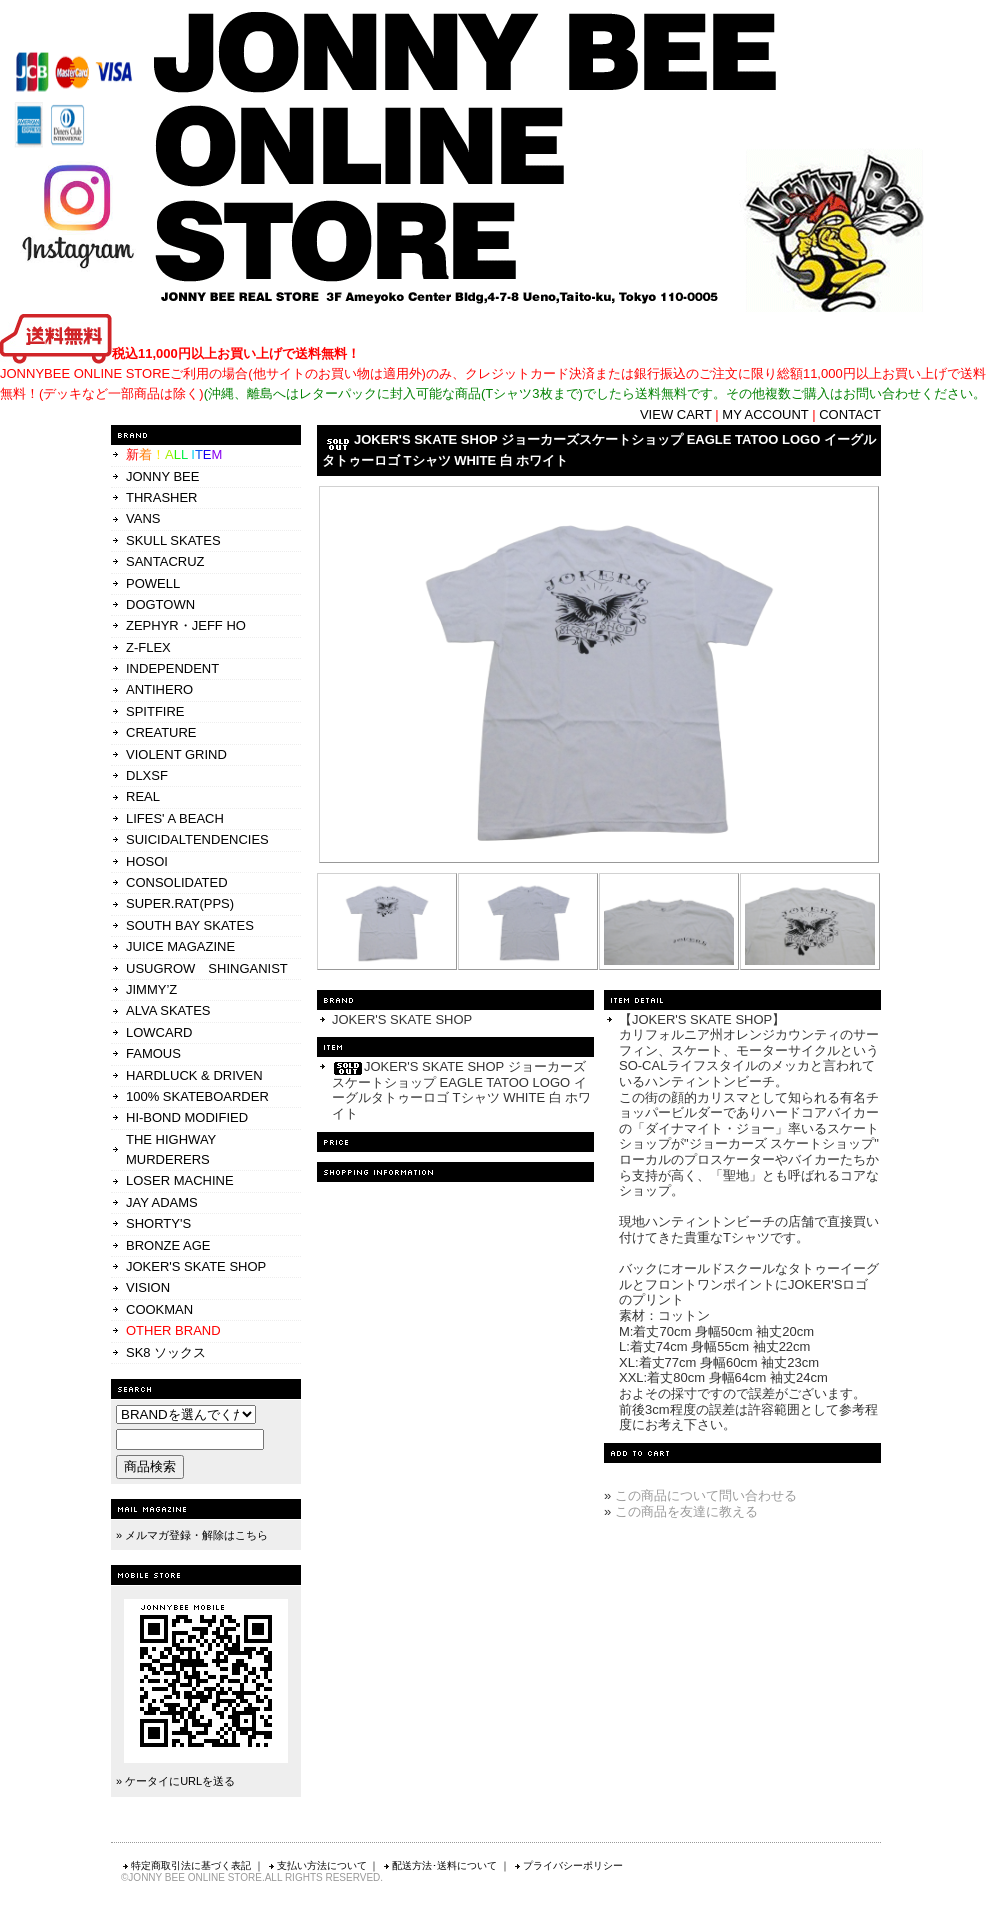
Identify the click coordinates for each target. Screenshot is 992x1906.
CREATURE (161, 732)
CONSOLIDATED (177, 882)
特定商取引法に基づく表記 (186, 1865)
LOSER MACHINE (180, 1180)
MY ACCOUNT (765, 414)
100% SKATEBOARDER (197, 1096)
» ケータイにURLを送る (175, 1781)
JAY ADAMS (162, 1202)
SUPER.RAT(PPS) (180, 903)
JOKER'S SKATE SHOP (196, 1266)
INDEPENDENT (172, 668)
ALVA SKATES (168, 1010)
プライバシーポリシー (568, 1865)
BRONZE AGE (168, 1245)
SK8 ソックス (166, 1352)
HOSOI (147, 861)
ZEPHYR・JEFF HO (186, 625)
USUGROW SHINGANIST (207, 968)
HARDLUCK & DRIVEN (194, 1075)
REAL (143, 796)
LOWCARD (159, 1032)
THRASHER (162, 497)
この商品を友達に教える (686, 1511)
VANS (143, 518)
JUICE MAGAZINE (180, 946)
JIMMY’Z (151, 989)
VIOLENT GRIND (176, 754)
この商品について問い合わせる (706, 1495)
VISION (148, 1287)
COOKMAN (159, 1309)
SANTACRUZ (165, 561)
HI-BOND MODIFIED (187, 1117)
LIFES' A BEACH (175, 818)
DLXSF (147, 775)
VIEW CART (676, 414)
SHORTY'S (158, 1223)
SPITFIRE (155, 711)
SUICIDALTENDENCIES (197, 839)
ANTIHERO (159, 689)
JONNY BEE (162, 476)
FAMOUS (153, 1053)
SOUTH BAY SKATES (190, 925)
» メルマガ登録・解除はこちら (192, 1535)
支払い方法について (317, 1865)
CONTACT (850, 414)
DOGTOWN (160, 604)
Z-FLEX (148, 647)
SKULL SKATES (173, 540)
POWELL (153, 583)
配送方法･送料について (439, 1865)
